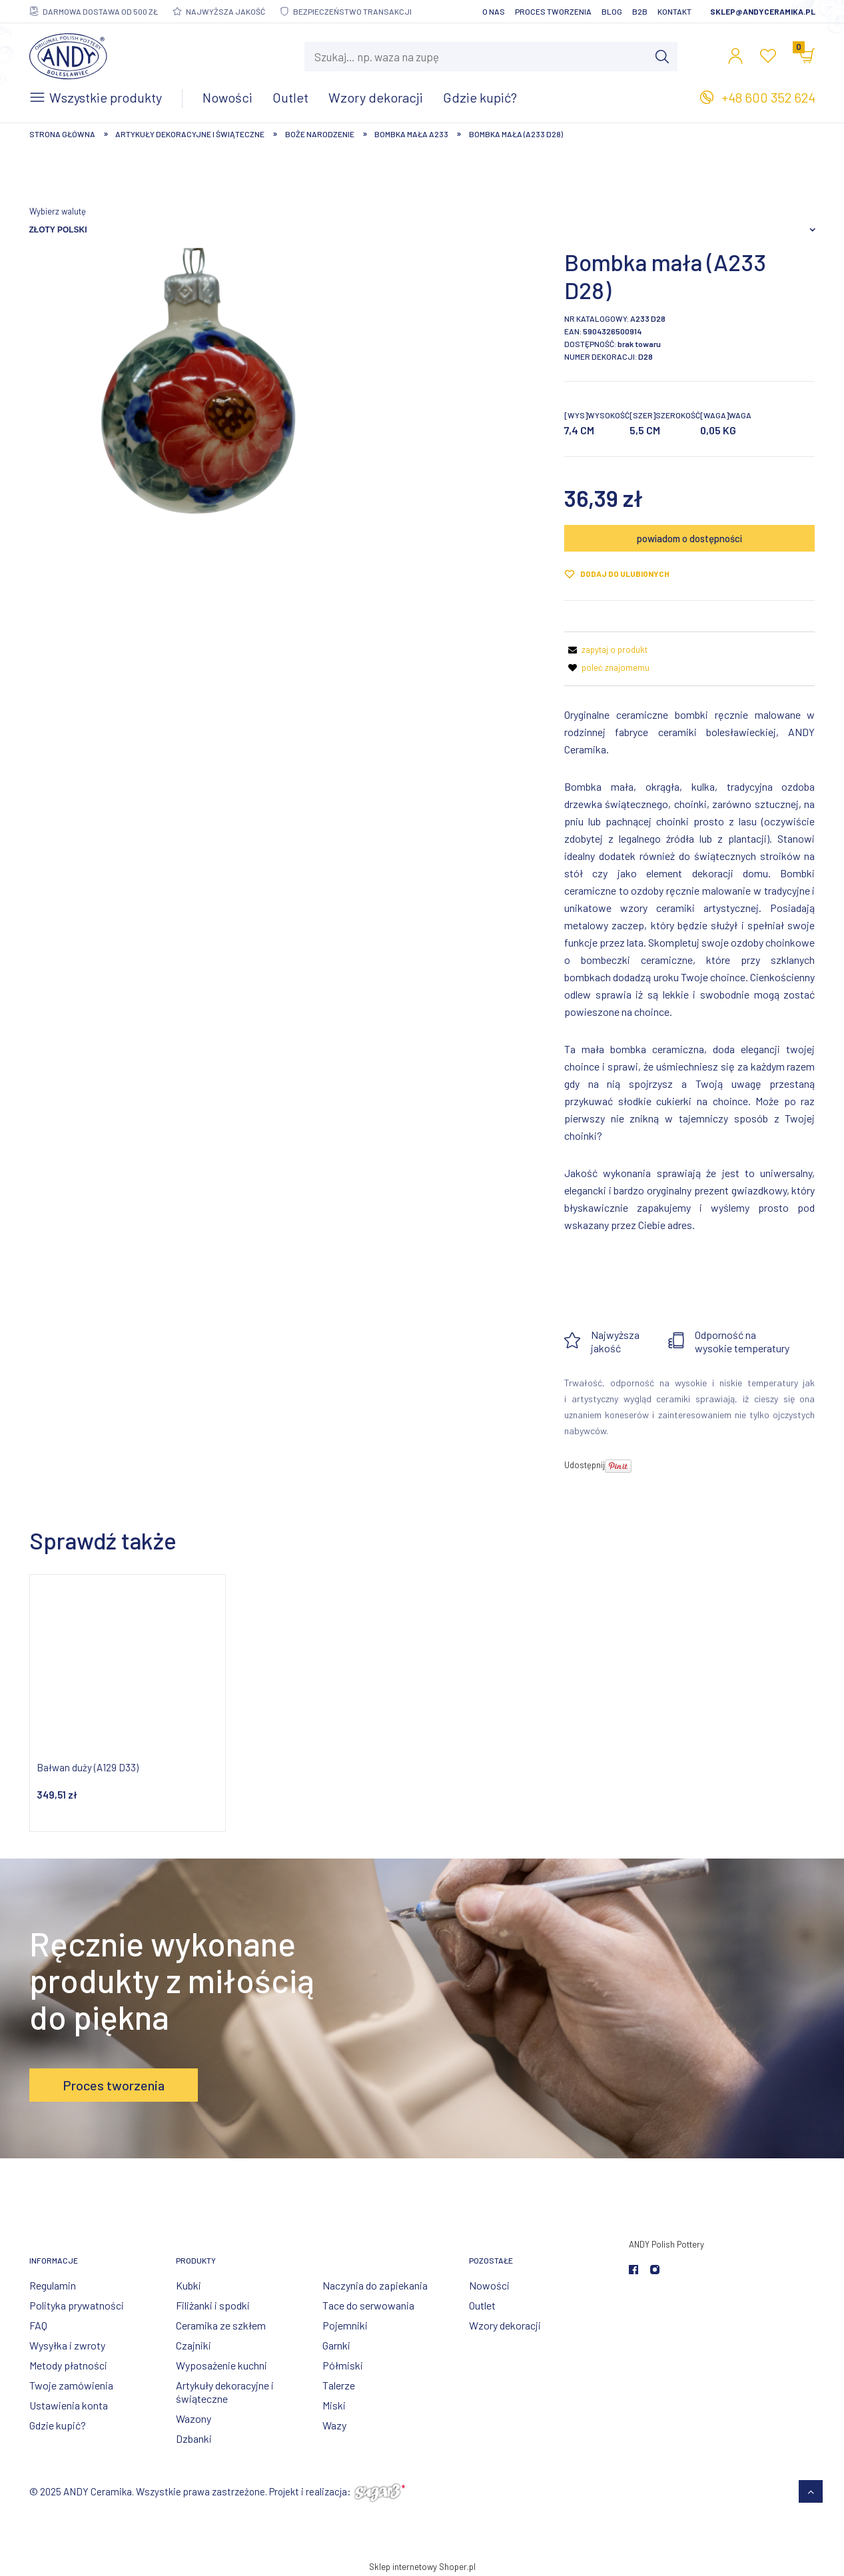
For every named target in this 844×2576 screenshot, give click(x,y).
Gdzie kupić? (57, 2425)
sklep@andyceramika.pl (762, 11)
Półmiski (342, 2365)
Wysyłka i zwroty (67, 2345)
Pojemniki (345, 2325)
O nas (493, 11)
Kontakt (674, 11)
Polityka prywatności (76, 2305)
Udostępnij (584, 1465)
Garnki (336, 2345)
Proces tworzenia (553, 11)
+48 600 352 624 (768, 97)
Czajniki (193, 2345)
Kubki (188, 2285)
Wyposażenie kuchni (221, 2365)
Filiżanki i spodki (213, 2305)
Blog (612, 11)
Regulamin (52, 2285)
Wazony (193, 2418)
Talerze (338, 2385)
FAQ (38, 2325)
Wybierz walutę (57, 211)
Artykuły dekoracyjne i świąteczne (225, 2392)
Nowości (489, 2285)
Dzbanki (194, 2438)
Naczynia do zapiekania (375, 2285)
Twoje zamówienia (71, 2385)
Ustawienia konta (68, 2405)
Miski (334, 2405)
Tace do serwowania (368, 2305)
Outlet (482, 2305)
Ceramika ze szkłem (221, 2325)
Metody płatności (68, 2365)
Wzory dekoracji (505, 2325)
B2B (639, 11)
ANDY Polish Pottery (666, 2244)
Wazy (334, 2425)
